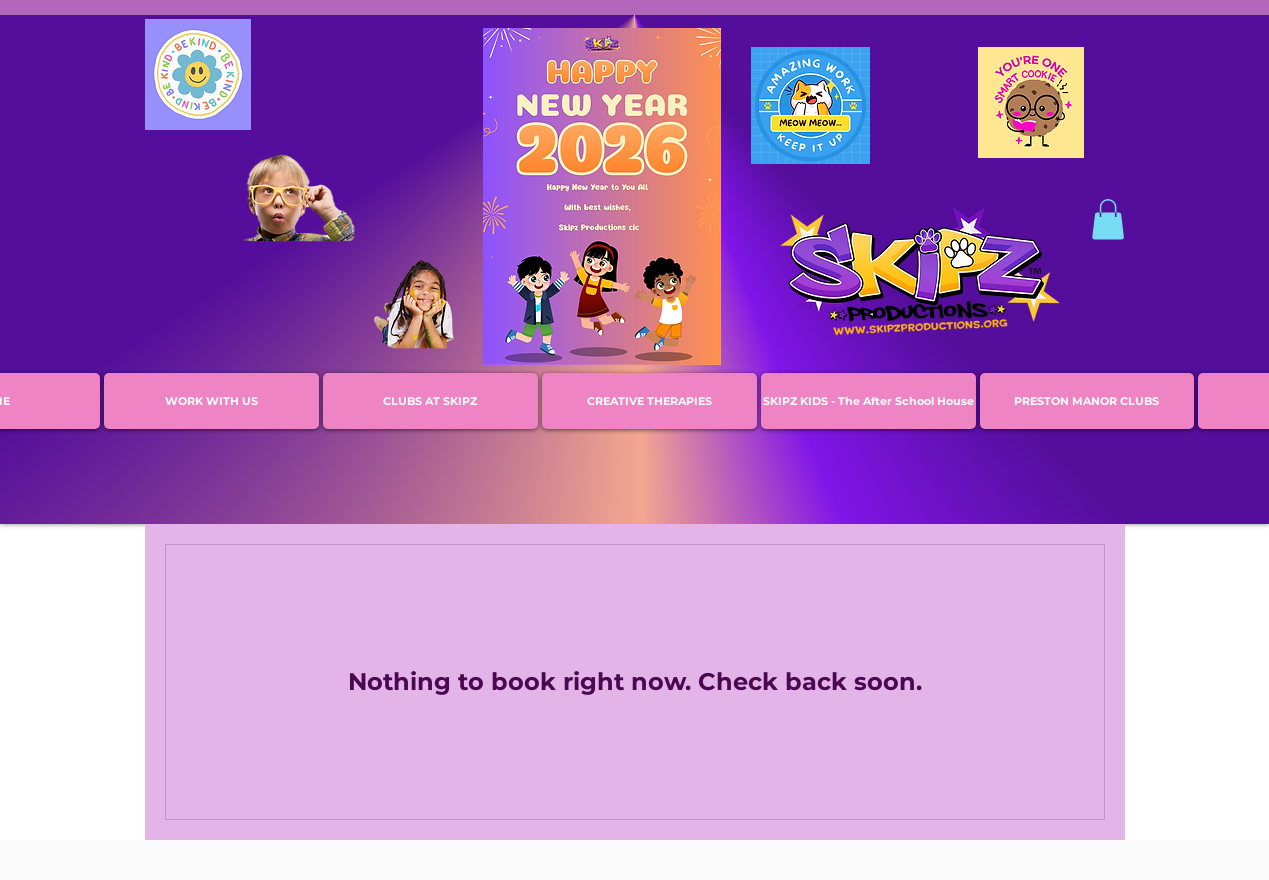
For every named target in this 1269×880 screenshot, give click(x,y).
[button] (1108, 219)
